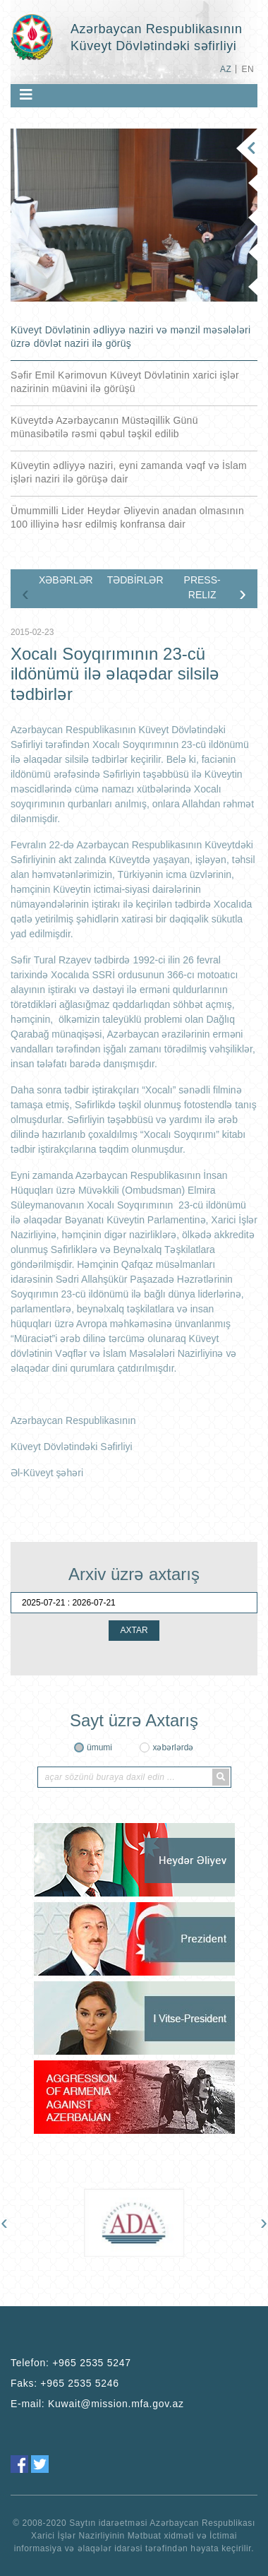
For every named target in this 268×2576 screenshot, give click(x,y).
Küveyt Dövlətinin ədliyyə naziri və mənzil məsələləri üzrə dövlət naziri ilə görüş (130, 336)
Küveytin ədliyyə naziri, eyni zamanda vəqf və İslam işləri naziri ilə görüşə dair (129, 472)
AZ (225, 69)
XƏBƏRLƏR (66, 580)
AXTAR (133, 1630)
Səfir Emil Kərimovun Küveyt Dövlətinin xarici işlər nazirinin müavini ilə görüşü (125, 381)
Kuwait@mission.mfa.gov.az (116, 2403)
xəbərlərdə (172, 1747)
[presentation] (25, 593)
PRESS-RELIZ (202, 587)
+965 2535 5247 (91, 2362)
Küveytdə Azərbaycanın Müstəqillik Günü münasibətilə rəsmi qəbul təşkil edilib (104, 427)
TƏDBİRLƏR (135, 580)
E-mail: (97, 2403)
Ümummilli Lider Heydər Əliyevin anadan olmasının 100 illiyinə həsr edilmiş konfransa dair (127, 517)
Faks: (65, 2383)
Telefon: (71, 2362)
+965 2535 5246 (79, 2383)
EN (248, 69)
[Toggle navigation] (26, 94)
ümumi (99, 1747)
